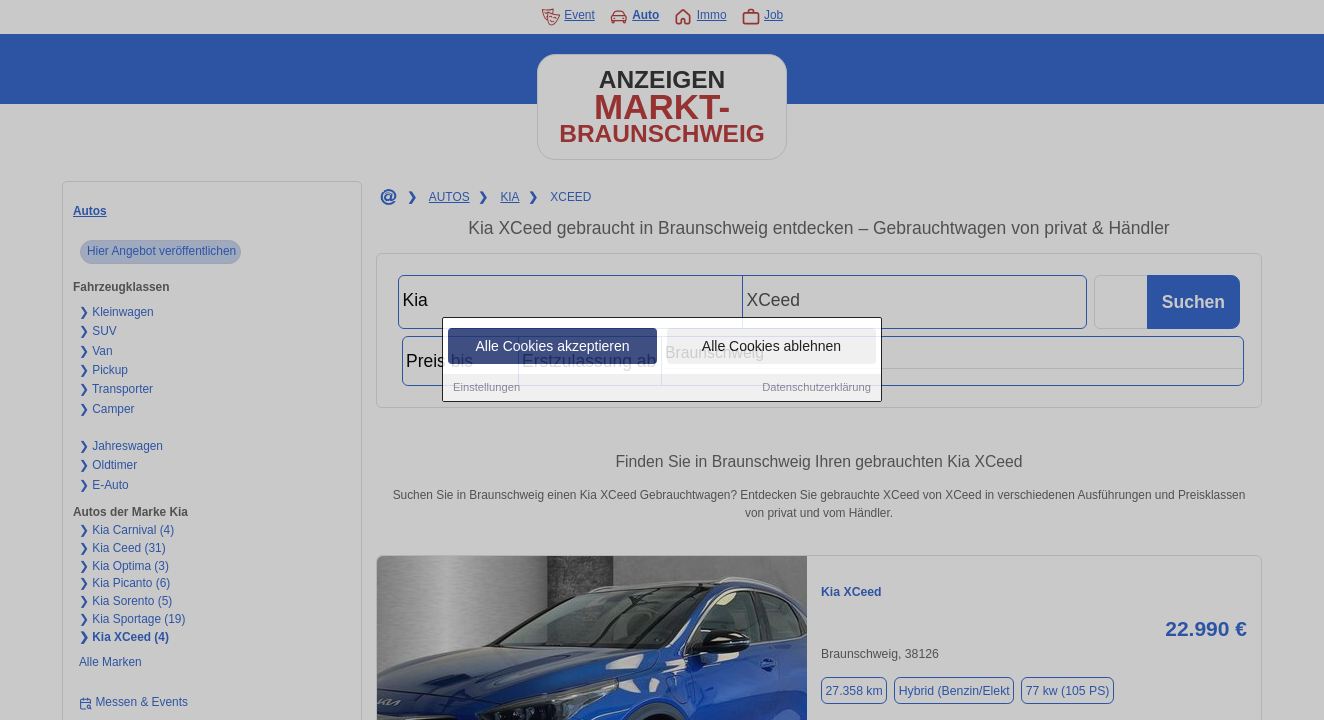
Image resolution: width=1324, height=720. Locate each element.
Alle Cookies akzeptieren (552, 347)
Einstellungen (486, 388)
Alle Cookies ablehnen (771, 347)
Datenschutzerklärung (816, 388)
